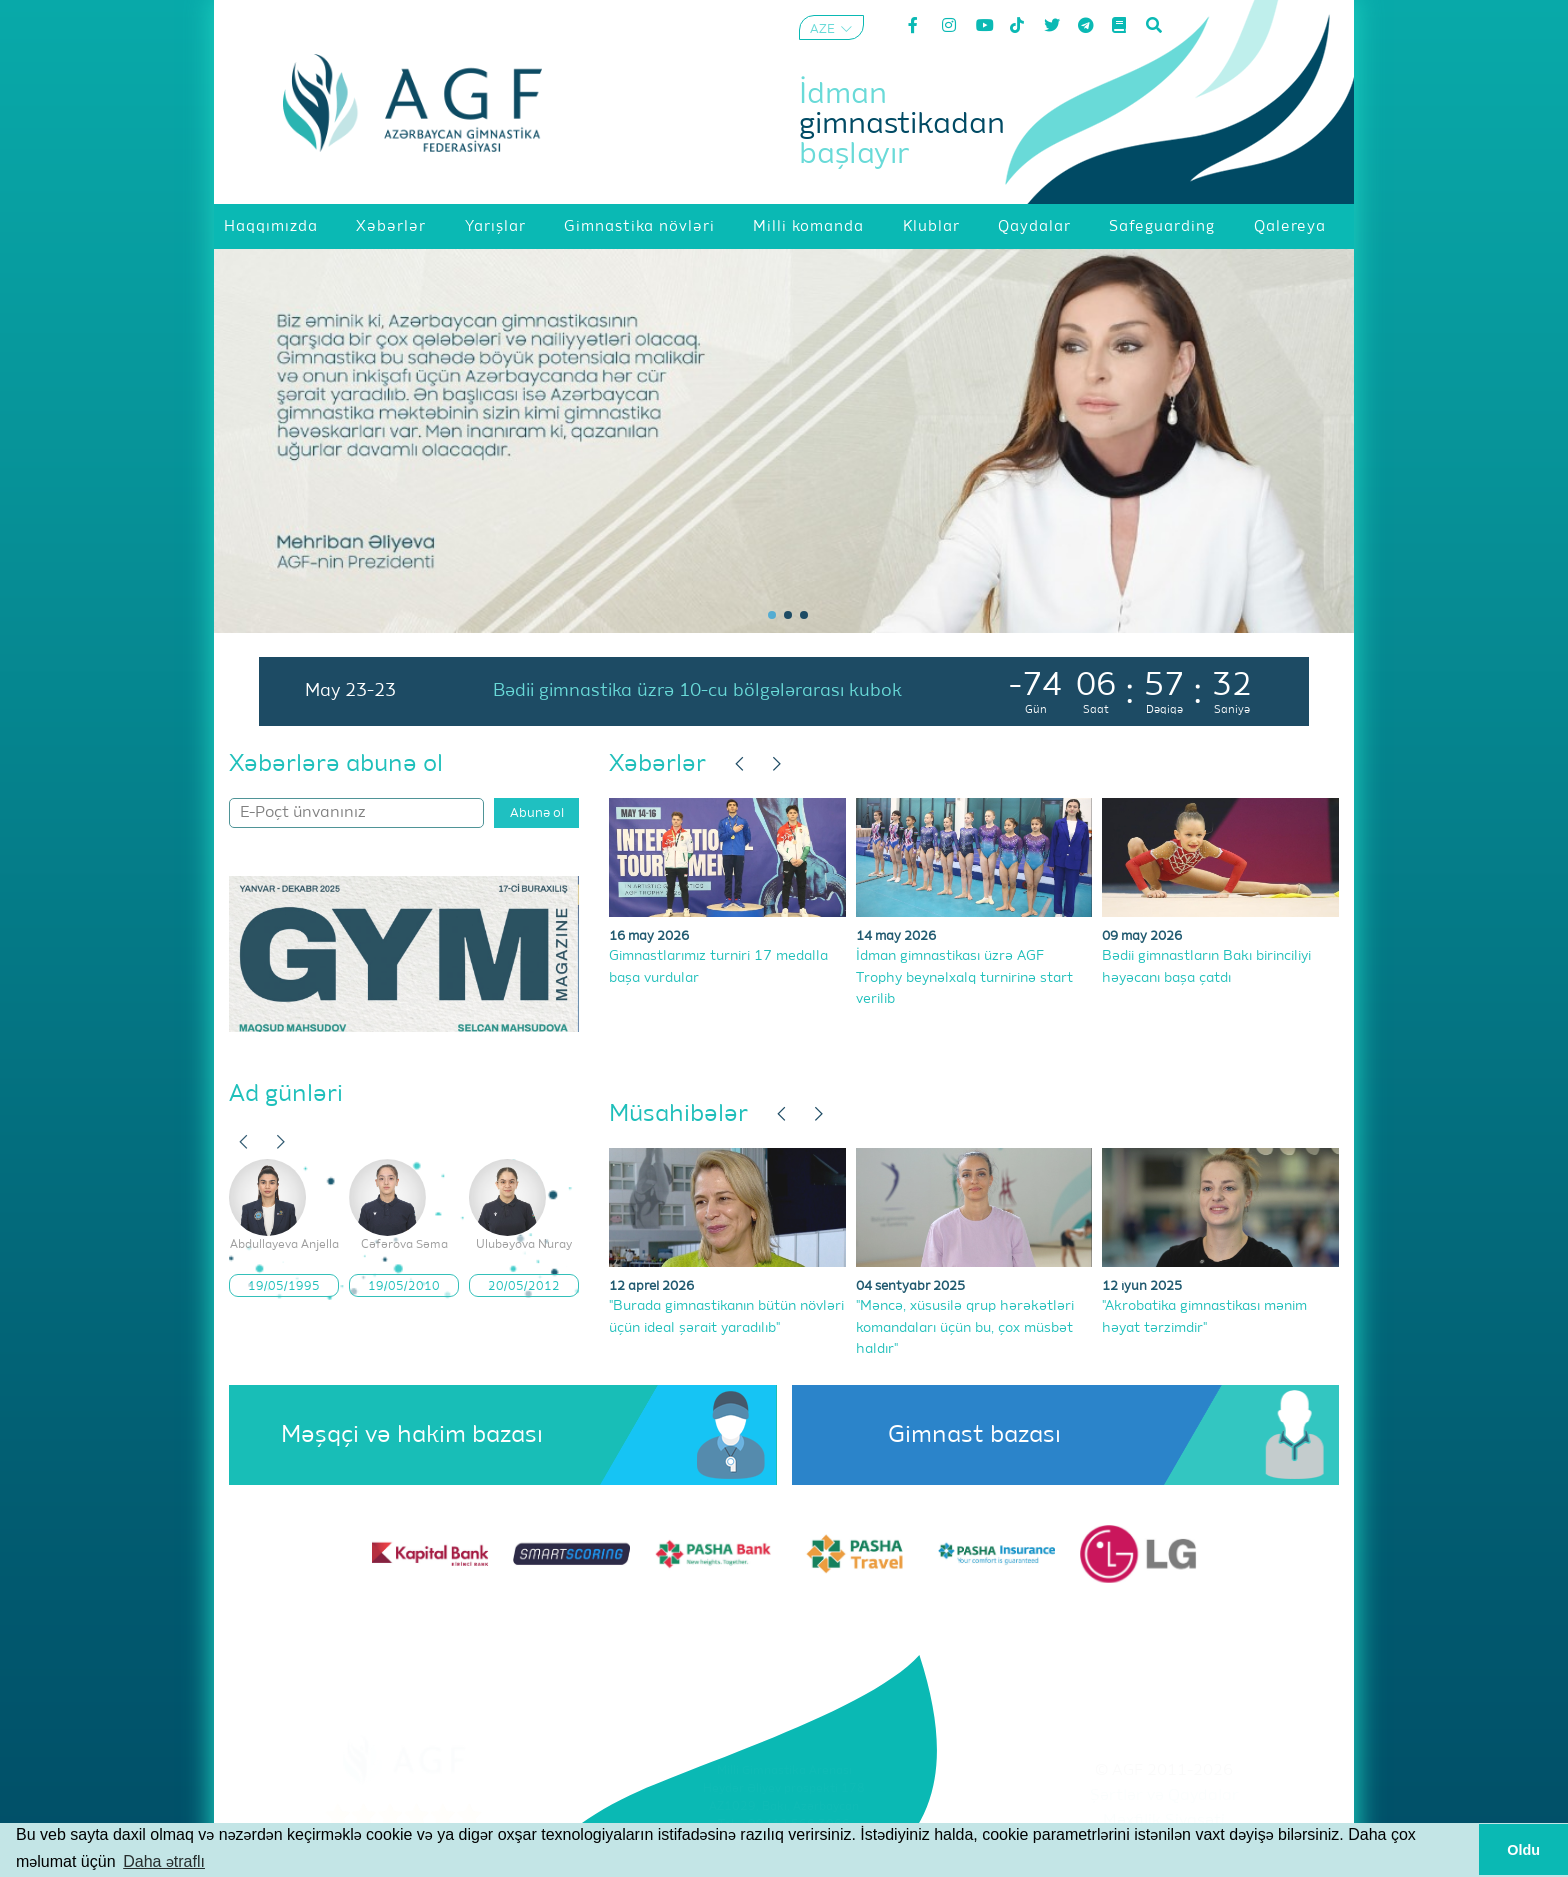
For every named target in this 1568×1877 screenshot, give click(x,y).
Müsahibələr (678, 1114)
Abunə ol (537, 813)
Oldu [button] (1523, 1850)
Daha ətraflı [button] (164, 1861)
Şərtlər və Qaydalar (1164, 1796)
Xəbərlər (657, 764)
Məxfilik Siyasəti (1164, 1821)
